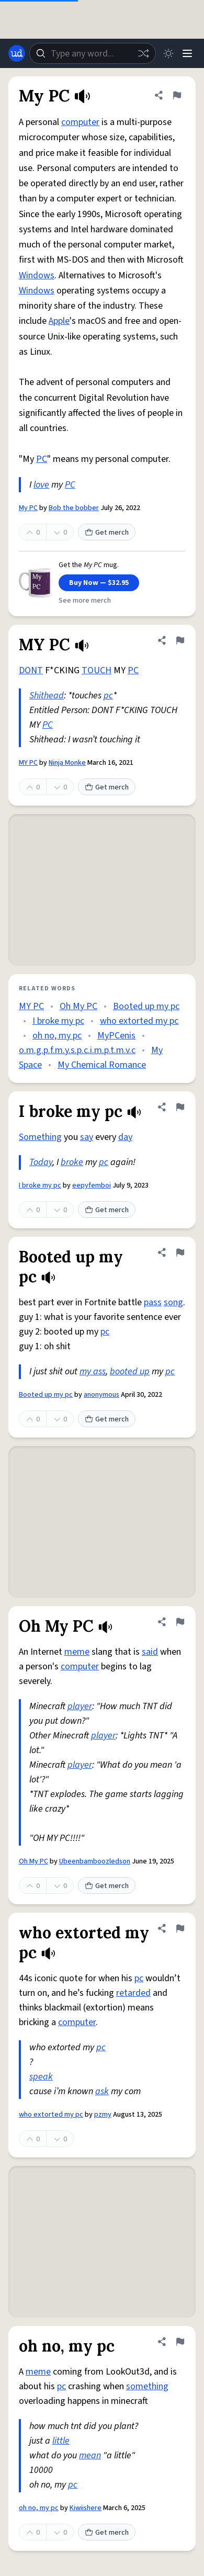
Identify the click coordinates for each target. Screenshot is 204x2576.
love (41, 484)
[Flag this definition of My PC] (176, 95)
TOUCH (96, 670)
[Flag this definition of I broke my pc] (180, 1107)
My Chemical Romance (102, 1064)
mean (90, 2455)
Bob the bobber (74, 508)
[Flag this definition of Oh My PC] (180, 1621)
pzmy (102, 2114)
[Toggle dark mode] (168, 53)
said (150, 1651)
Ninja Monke (67, 763)
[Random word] (143, 53)
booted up (130, 1371)
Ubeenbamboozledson (94, 1861)
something (147, 2386)
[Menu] (187, 53)
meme (76, 1651)
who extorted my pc (139, 1020)
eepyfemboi (91, 1185)
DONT (31, 670)
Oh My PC (78, 1006)
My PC (28, 508)
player (79, 1706)
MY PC (28, 763)
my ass (93, 1371)
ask (102, 2091)
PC (41, 459)
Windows (36, 275)
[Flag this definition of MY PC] (180, 640)
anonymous (101, 1394)
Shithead (46, 695)
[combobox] (92, 53)
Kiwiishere (85, 2508)
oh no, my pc (57, 1035)
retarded (133, 1992)
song (173, 1302)
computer (80, 122)
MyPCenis (116, 1035)
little (61, 2440)
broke (72, 1162)
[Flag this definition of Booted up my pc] (180, 1252)
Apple (59, 320)
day (125, 1137)
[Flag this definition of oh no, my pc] (180, 2341)
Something (40, 1137)
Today (40, 1162)
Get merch (107, 532)
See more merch (85, 600)
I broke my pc (58, 1020)
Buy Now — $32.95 (99, 583)
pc (108, 695)
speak (41, 2076)
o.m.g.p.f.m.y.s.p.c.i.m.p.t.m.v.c (77, 1050)
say (86, 1137)
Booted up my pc (146, 1006)
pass (153, 1302)
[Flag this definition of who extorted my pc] (180, 1928)
